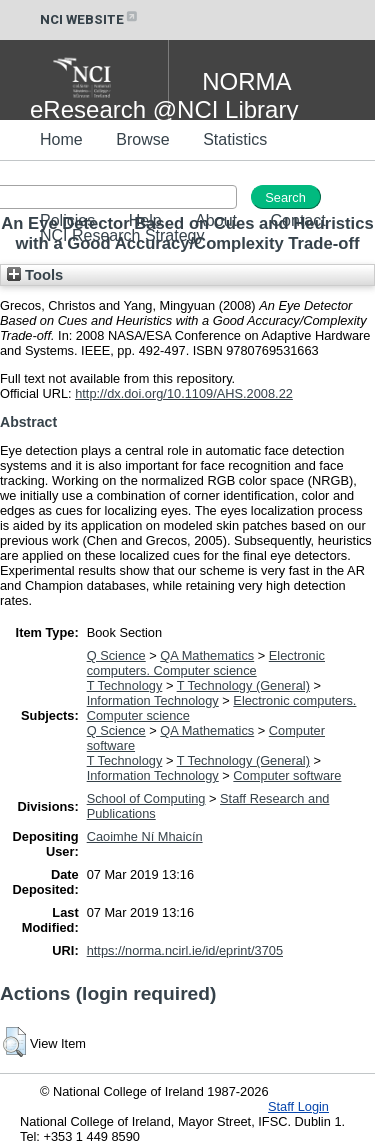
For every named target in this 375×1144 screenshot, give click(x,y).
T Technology (125, 685)
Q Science (116, 655)
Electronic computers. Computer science (206, 663)
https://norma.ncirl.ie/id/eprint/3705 (185, 950)
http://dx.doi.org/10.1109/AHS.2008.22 (184, 393)
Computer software (287, 775)
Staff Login (298, 1106)
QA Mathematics (207, 655)
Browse (142, 139)
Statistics (235, 139)
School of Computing (146, 798)
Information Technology (153, 700)
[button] (14, 1042)
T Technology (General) (243, 685)
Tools (35, 275)
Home (61, 139)
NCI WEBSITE (90, 19)
